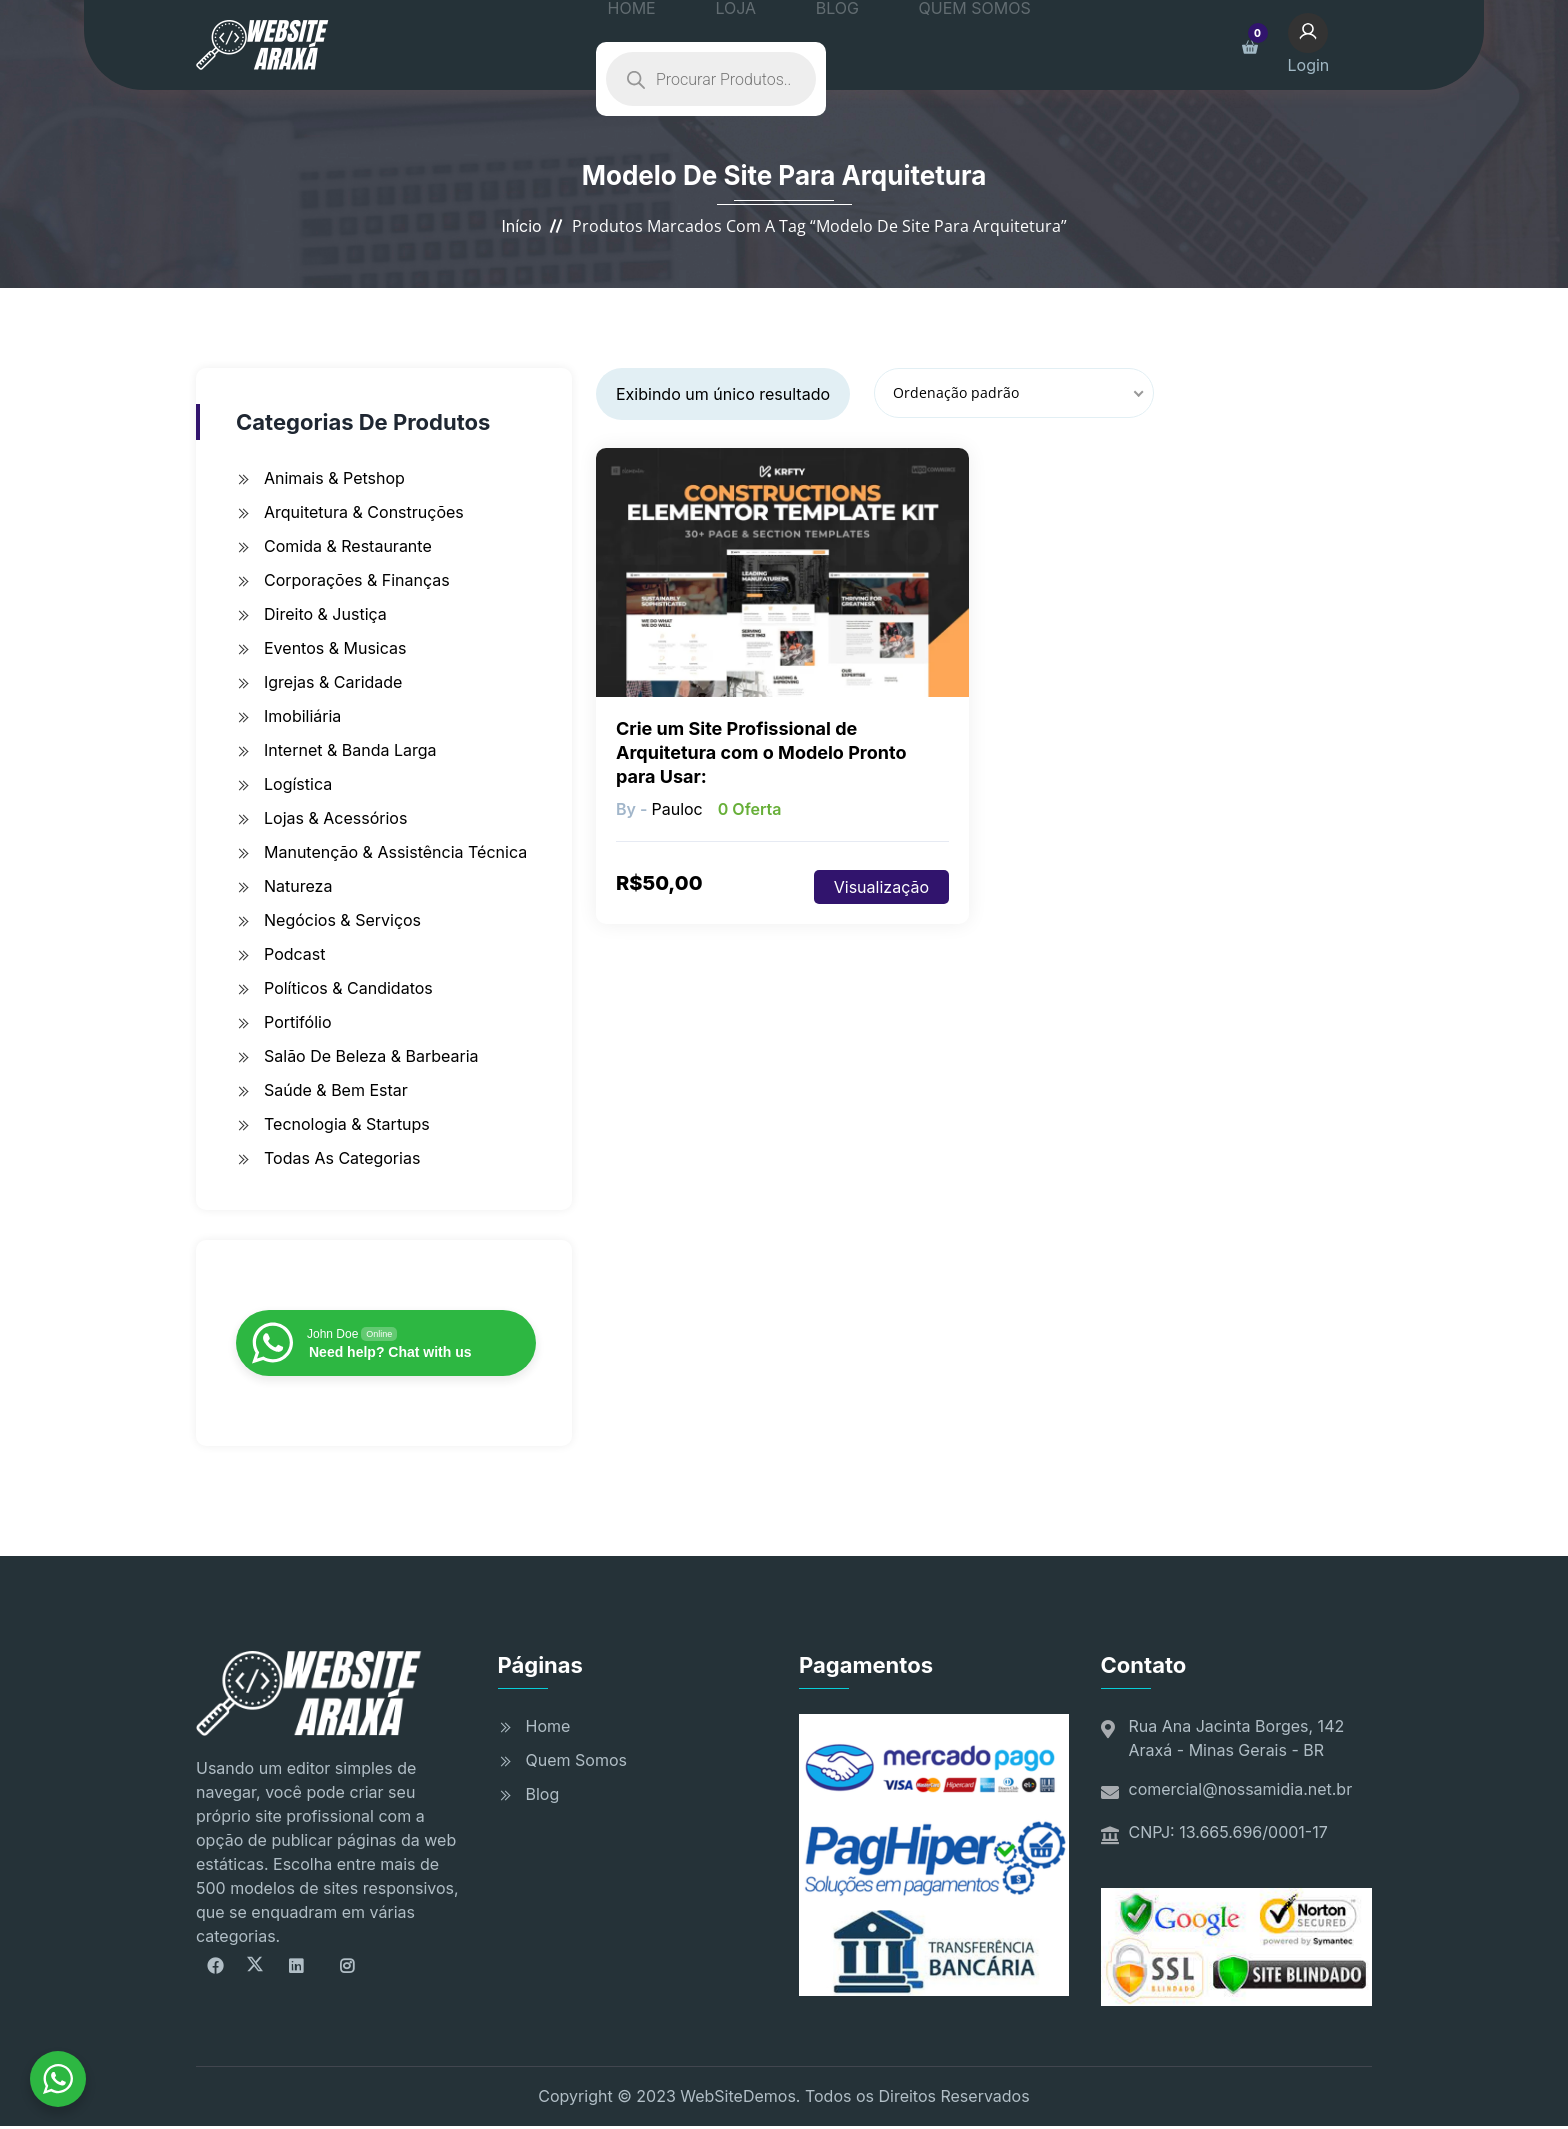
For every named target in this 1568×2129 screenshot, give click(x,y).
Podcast (294, 954)
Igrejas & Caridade (333, 682)
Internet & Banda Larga (350, 750)
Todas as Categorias (342, 1158)
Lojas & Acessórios (335, 818)
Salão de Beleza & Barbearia (371, 1056)
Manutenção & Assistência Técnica (395, 852)
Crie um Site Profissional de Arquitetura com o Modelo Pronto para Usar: (761, 752)
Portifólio (298, 1022)
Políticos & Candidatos (348, 988)
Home (548, 1726)
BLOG (789, 45)
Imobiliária (302, 716)
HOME (647, 45)
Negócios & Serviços (342, 920)
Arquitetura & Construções (364, 512)
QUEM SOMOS (896, 45)
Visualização (881, 887)
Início (521, 226)
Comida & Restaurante (348, 546)
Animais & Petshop (334, 478)
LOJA (720, 45)
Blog (543, 1794)
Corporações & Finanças (357, 580)
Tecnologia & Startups (347, 1124)
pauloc (676, 809)
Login (1324, 43)
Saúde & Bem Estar (336, 1090)
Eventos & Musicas (335, 648)
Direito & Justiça (325, 614)
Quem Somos (576, 1760)
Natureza (298, 886)
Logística (298, 784)
